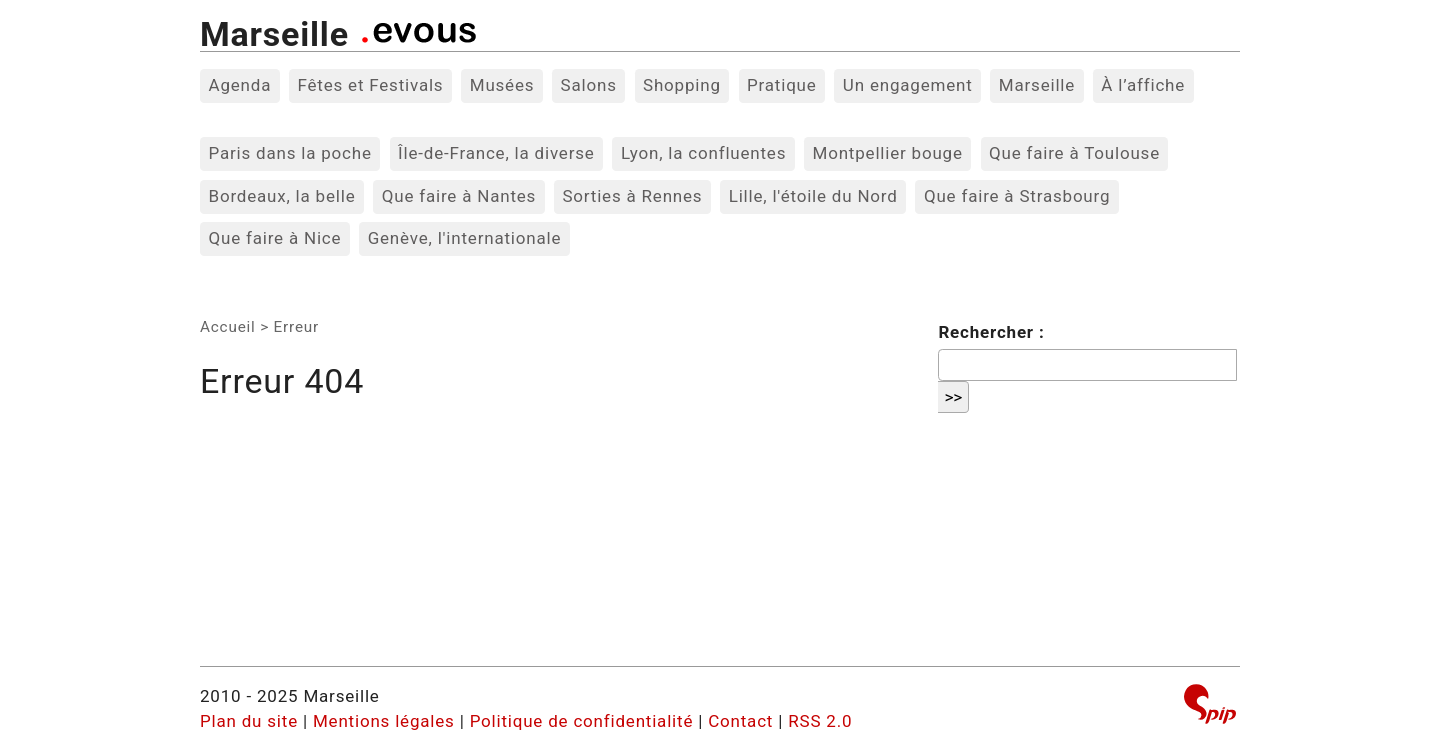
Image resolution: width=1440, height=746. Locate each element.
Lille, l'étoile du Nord (813, 196)
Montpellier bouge (888, 153)
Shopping (682, 85)
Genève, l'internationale (465, 238)
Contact (740, 721)
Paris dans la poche (290, 153)
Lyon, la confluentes (703, 153)
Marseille (274, 34)
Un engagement (908, 85)
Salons (589, 85)
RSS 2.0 (820, 721)
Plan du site (249, 721)
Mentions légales (384, 721)
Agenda (240, 85)
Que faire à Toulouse (1074, 153)
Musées (502, 85)
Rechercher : (991, 332)
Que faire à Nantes (459, 196)
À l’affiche (1143, 85)
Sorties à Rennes (632, 196)
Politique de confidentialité (582, 721)
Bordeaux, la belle (282, 196)
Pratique (782, 85)
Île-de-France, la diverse (496, 153)
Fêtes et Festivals (370, 85)
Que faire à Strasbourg (1017, 196)
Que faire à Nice (275, 238)
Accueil (228, 327)
